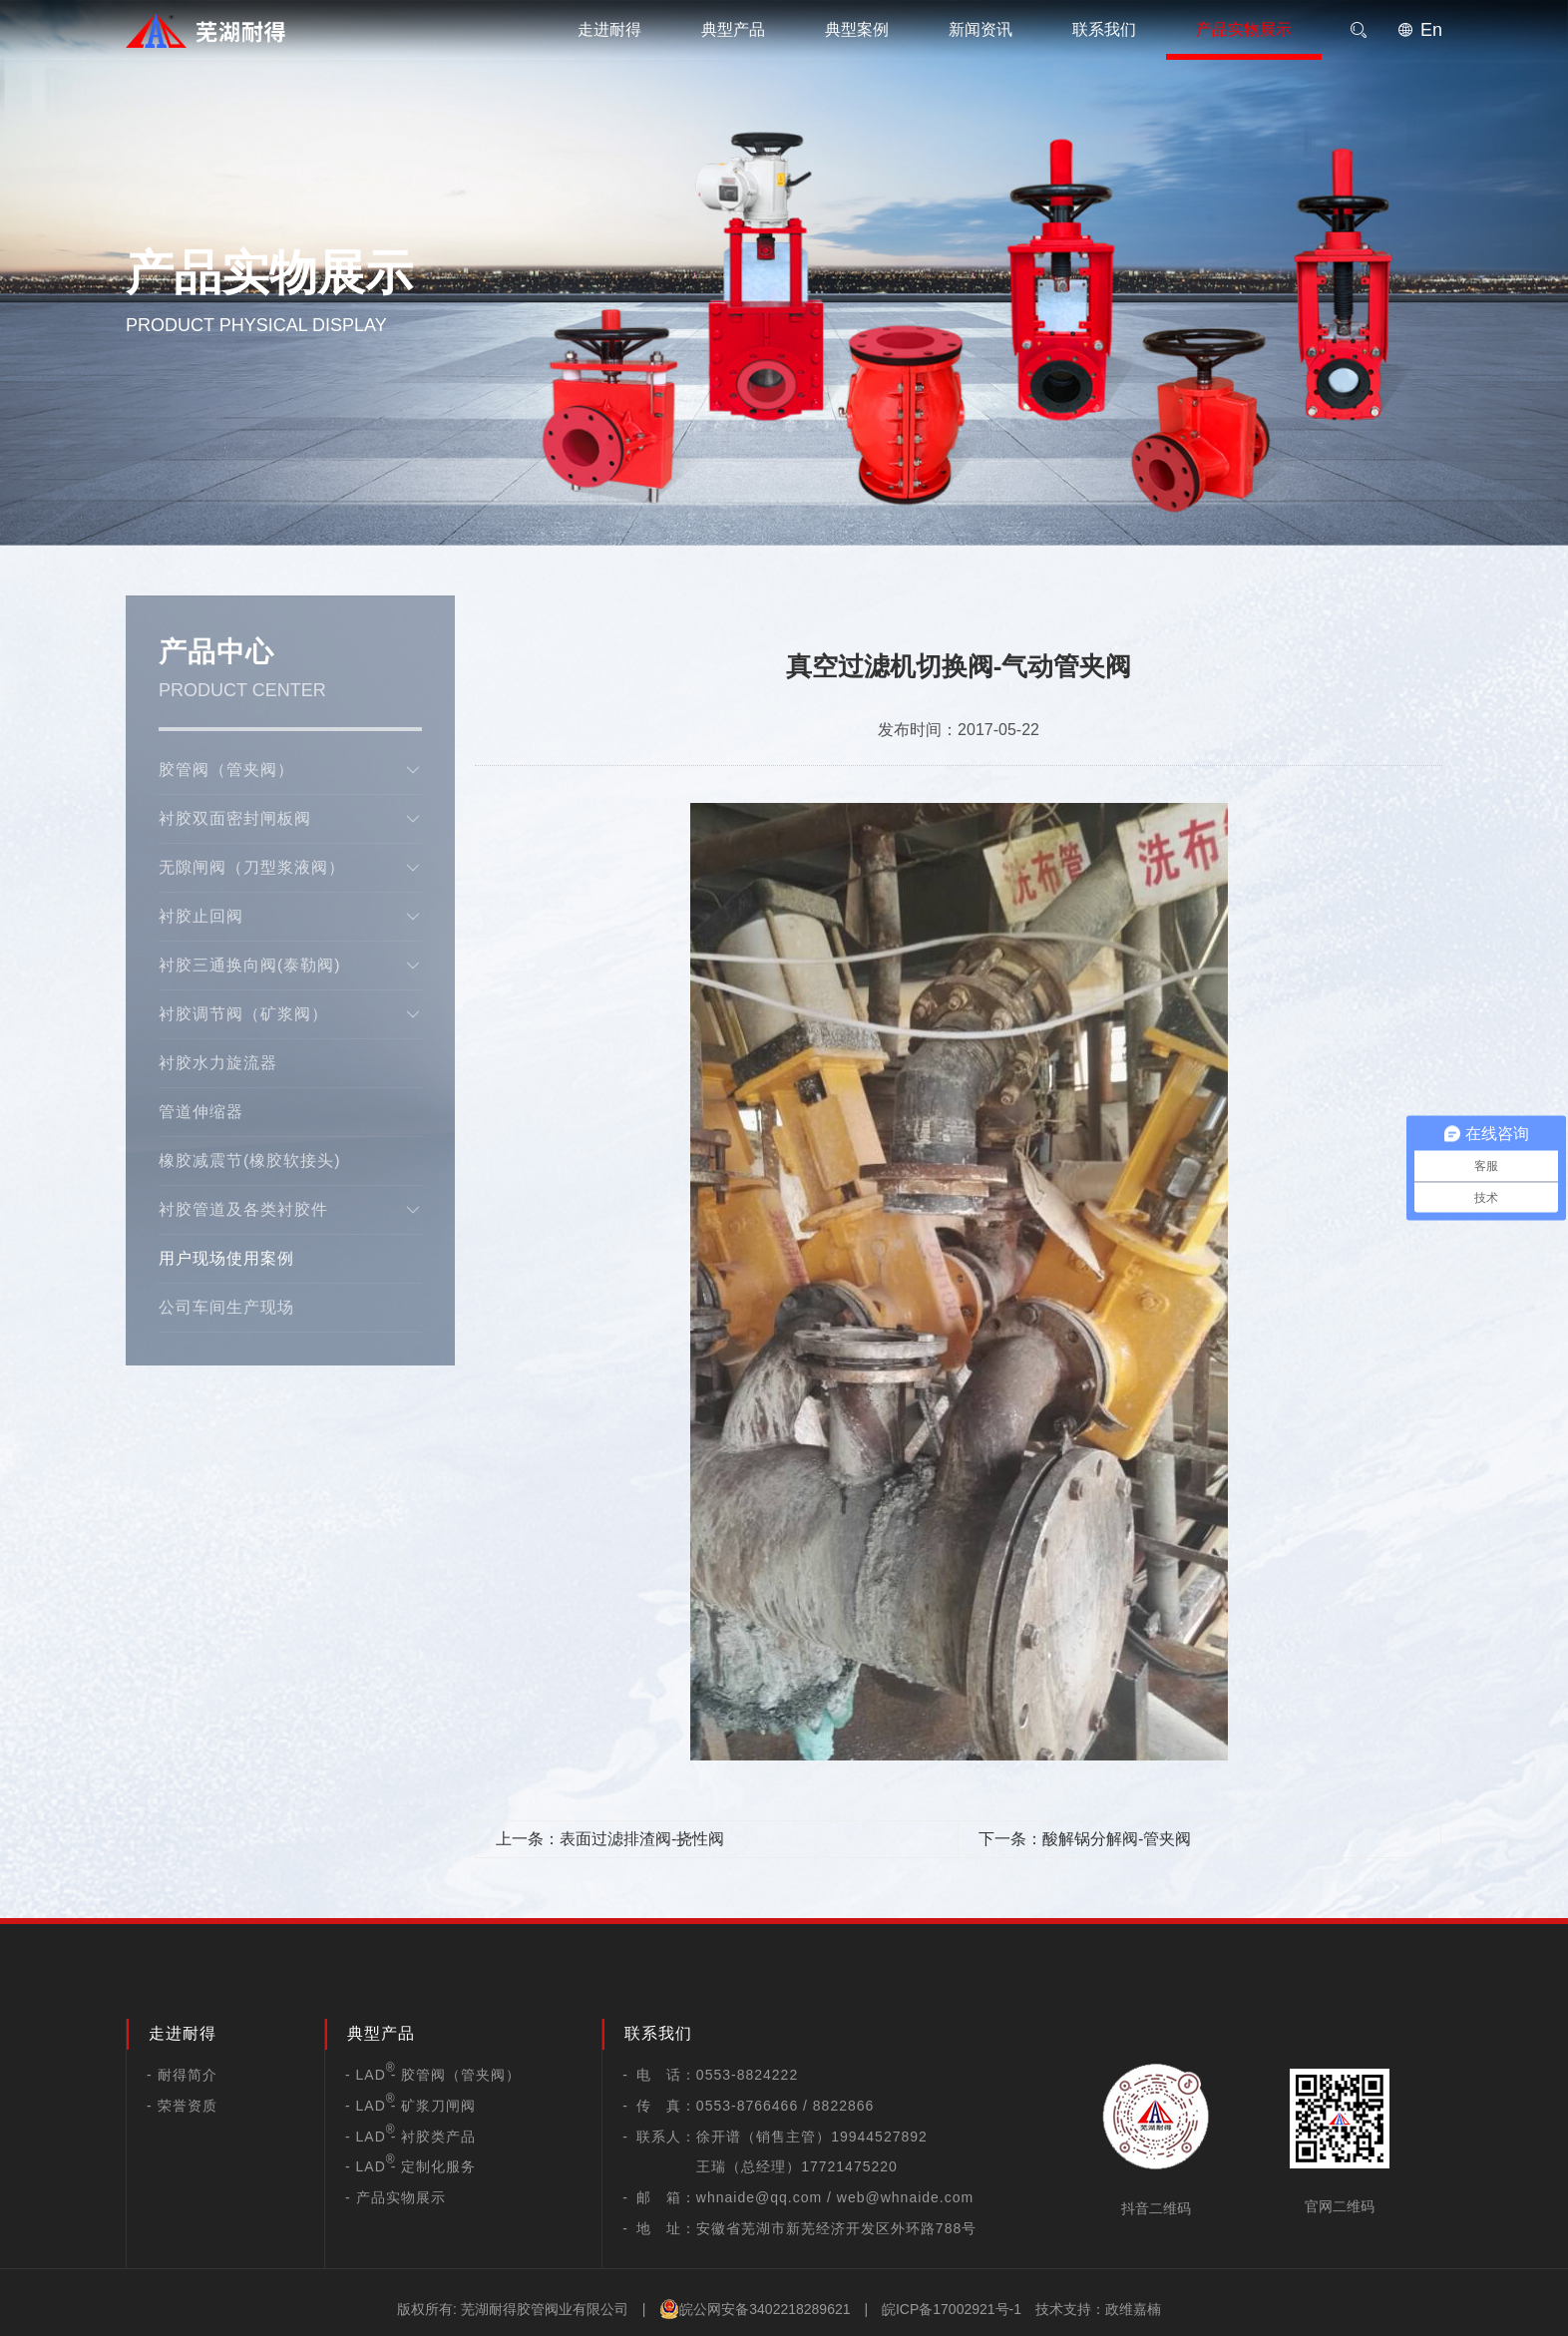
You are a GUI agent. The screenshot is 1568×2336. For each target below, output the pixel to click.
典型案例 (857, 29)
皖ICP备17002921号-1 (951, 2309)
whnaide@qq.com (759, 2197)
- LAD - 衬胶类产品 (410, 2136)
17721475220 (849, 2166)
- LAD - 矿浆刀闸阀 (410, 2106)
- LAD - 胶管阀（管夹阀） (433, 2075)
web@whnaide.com (905, 2197)
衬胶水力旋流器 (218, 1062)
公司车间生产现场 (226, 1307)
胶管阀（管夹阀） (290, 770)
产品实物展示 (1244, 29)
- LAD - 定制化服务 (410, 2166)
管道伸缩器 (201, 1111)
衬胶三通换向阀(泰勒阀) (290, 965)
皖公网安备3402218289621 (754, 2309)
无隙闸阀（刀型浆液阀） (290, 868)
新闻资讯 (980, 29)
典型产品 (733, 29)
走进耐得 (609, 29)
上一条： (610, 1838)
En (1419, 30)
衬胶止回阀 (290, 917)
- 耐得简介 (182, 2075)
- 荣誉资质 (182, 2106)
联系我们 (1104, 29)
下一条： (1085, 1838)
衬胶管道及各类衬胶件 (290, 1210)
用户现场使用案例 (226, 1258)
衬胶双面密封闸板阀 (290, 819)
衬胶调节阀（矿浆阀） (290, 1014)
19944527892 (879, 2136)
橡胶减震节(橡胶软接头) (250, 1160)
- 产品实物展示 (395, 2197)
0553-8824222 (747, 2075)
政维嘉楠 (1133, 2309)
